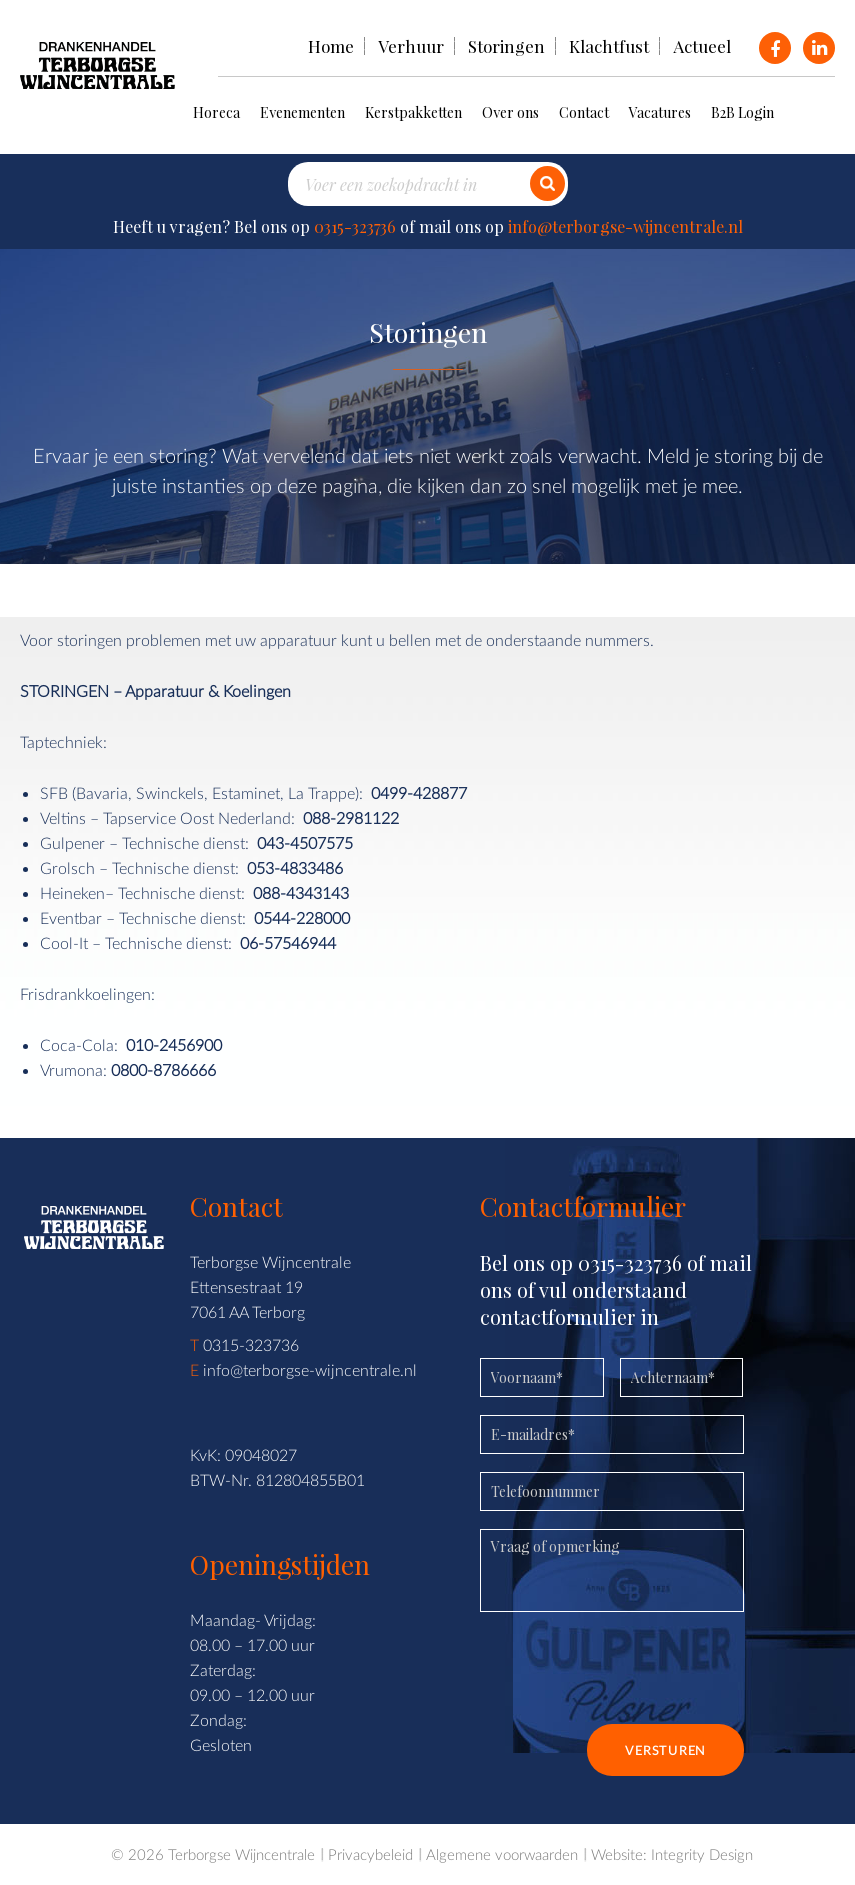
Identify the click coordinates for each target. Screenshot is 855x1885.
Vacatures (660, 112)
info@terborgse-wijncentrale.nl (625, 226)
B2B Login (742, 112)
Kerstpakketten (413, 112)
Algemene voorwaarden (502, 1854)
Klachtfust (609, 46)
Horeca (216, 112)
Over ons (510, 112)
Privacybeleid (370, 1854)
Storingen (506, 46)
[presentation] (632, 1675)
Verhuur (411, 46)
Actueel (702, 46)
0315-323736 (355, 226)
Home (331, 46)
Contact (584, 112)
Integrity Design (702, 1854)
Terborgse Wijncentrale (241, 1854)
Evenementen (302, 112)
